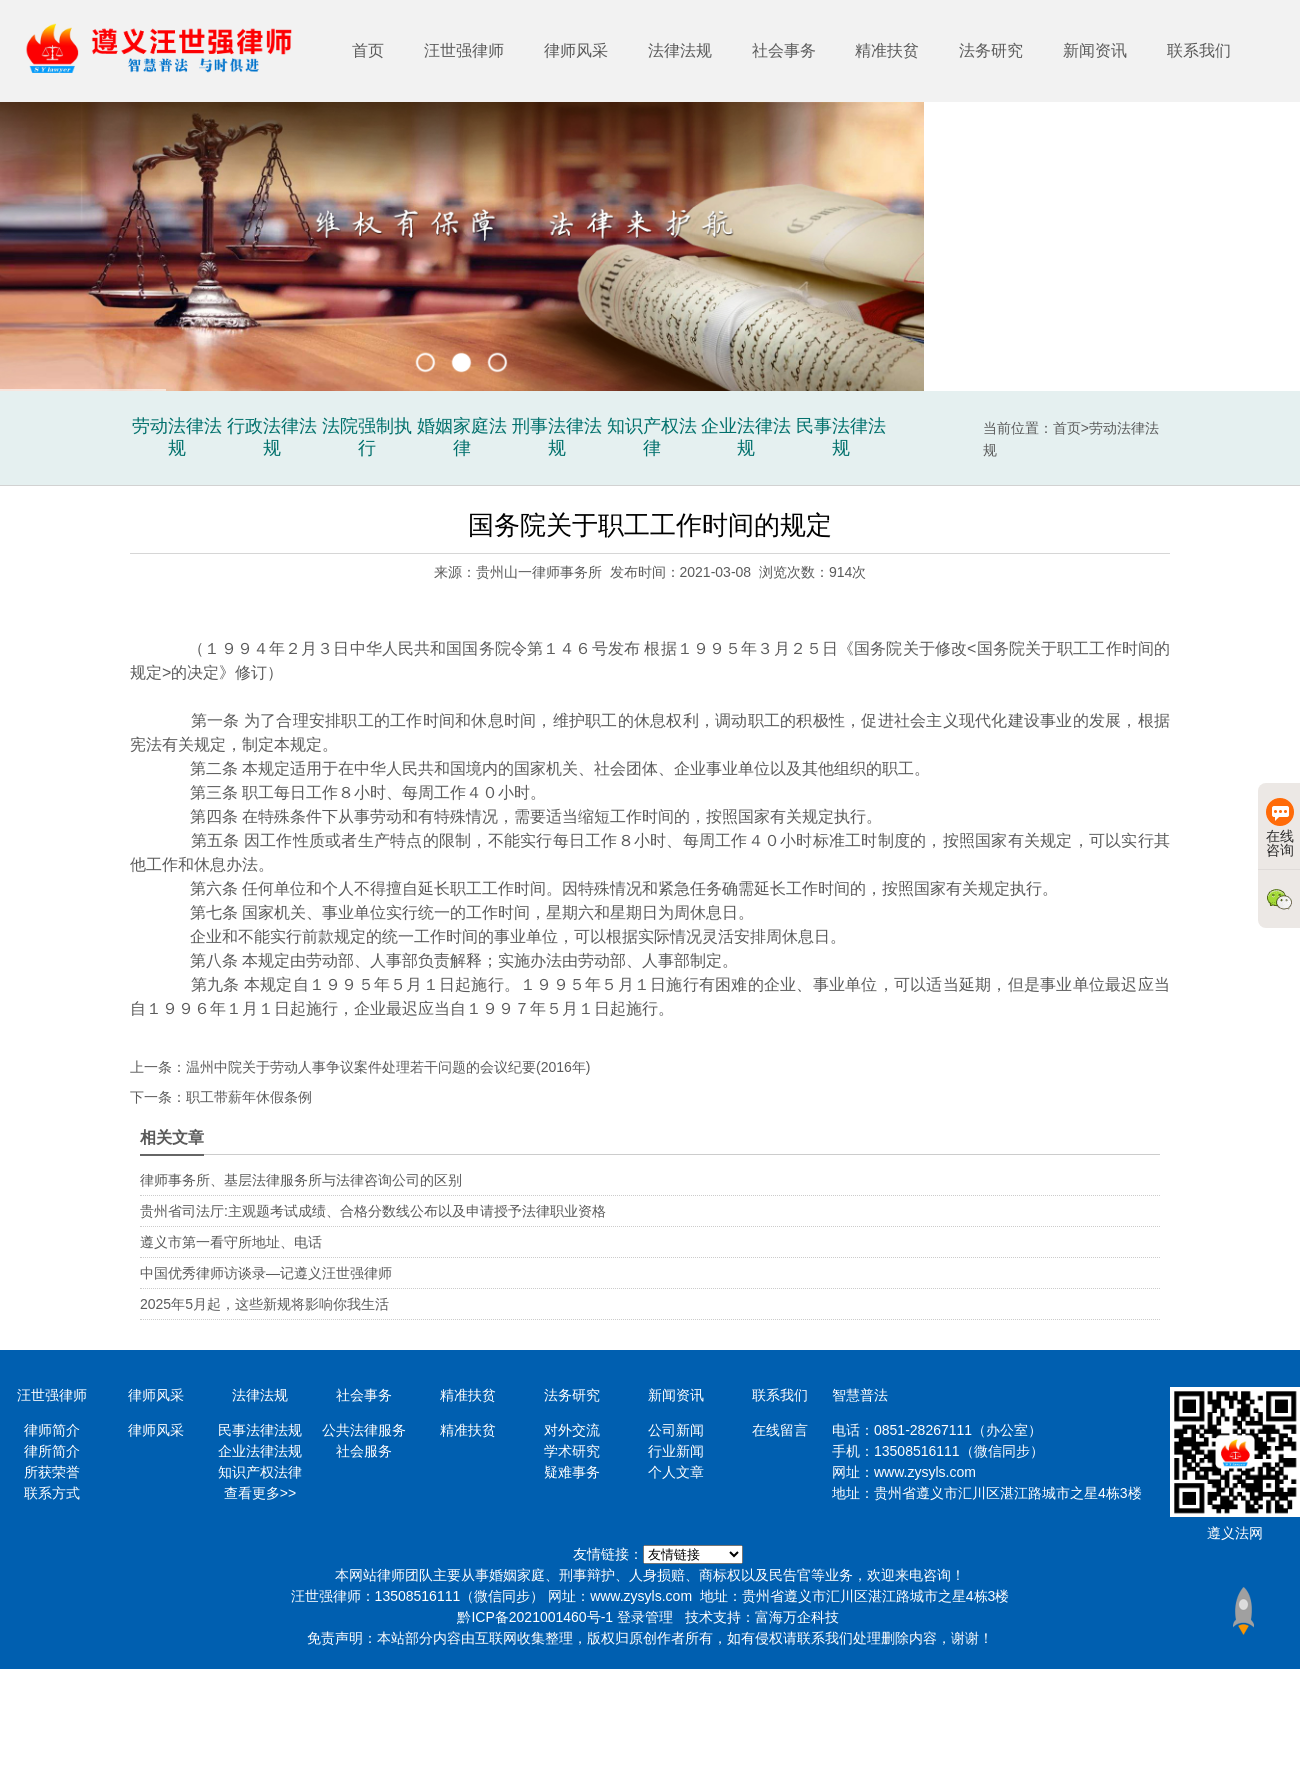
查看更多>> (260, 1493)
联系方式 (52, 1493)
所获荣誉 (52, 1472)
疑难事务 (572, 1472)
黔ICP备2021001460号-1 (535, 1617)
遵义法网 (1235, 1533)
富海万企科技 (797, 1617)
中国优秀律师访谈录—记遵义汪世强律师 (266, 1273)
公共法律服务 (364, 1430)
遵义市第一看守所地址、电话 (231, 1242)
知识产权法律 (260, 1472)
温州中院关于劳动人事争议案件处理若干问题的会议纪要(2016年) (388, 1067)
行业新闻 (676, 1451)
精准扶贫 (887, 50)
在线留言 (780, 1430)
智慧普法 (860, 1395)
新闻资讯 (1095, 50)
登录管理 (645, 1617)
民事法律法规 (260, 1430)
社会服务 (364, 1451)
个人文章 (676, 1472)
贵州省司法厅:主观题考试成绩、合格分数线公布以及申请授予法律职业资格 (373, 1211)
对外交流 (572, 1430)
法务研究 (991, 50)
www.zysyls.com (925, 1472)
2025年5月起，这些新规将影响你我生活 (264, 1304)
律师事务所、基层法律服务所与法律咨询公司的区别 (301, 1180)
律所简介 (52, 1451)
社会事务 (784, 50)
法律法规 (680, 50)
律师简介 (52, 1430)
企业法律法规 (260, 1451)
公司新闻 (676, 1430)
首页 (368, 50)
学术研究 (572, 1451)
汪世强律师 (464, 50)
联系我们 (1199, 50)
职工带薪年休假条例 (249, 1097)
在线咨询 (1280, 828)
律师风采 (576, 50)
